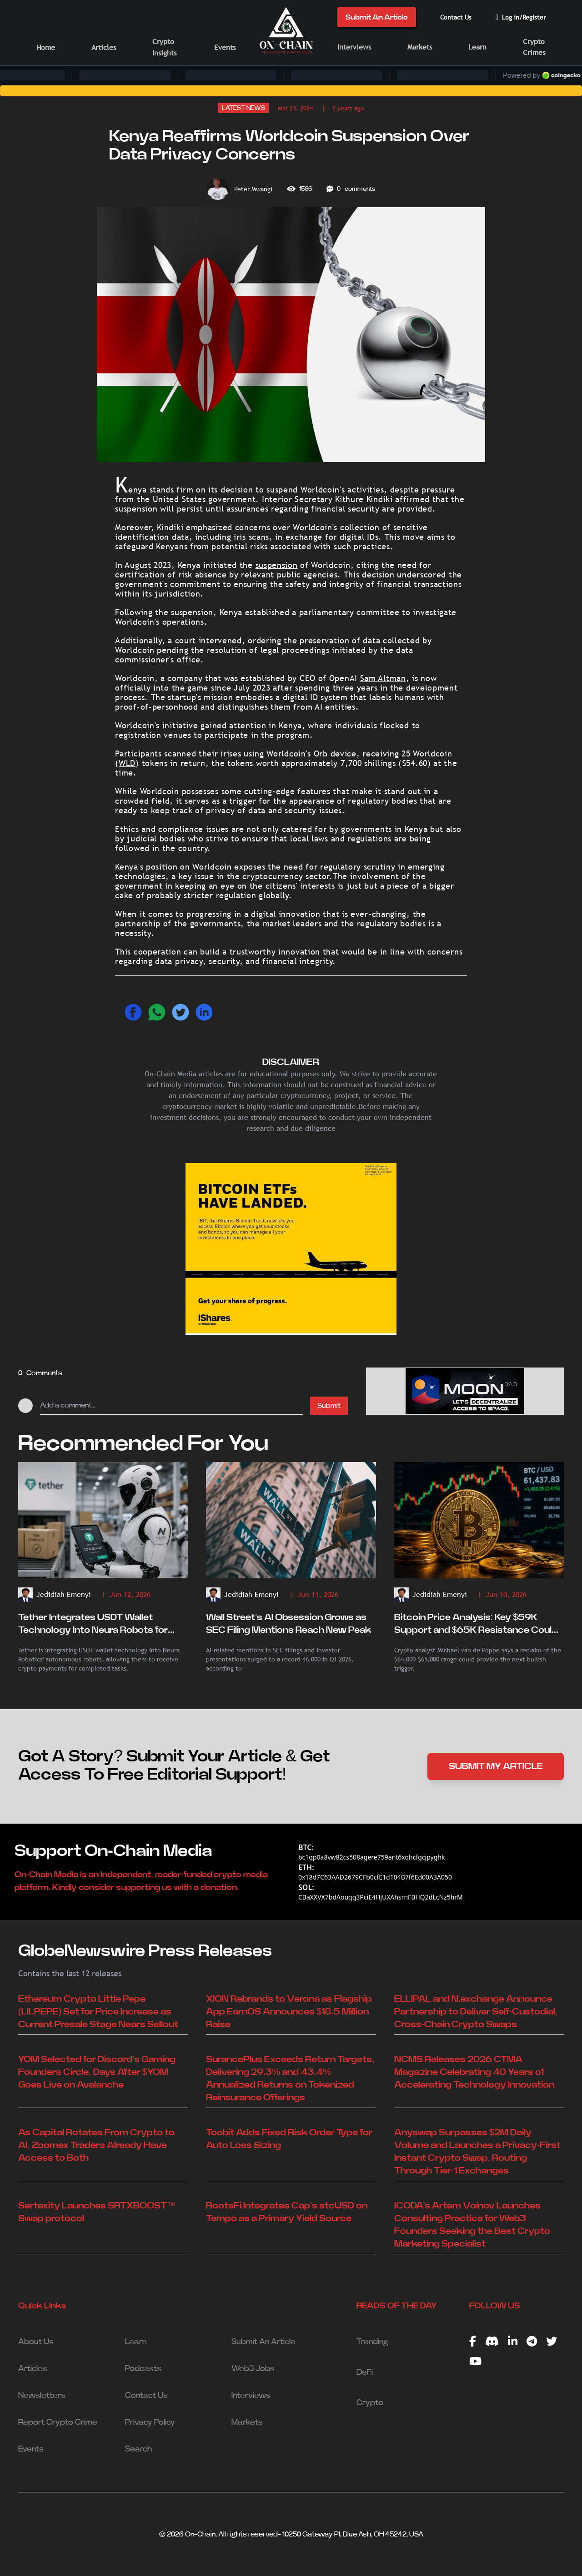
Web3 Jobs (253, 2369)
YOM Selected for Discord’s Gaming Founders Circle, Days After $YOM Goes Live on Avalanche (97, 2072)
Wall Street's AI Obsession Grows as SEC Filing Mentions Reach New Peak (288, 1624)
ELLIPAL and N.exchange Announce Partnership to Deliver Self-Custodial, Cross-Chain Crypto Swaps (476, 2011)
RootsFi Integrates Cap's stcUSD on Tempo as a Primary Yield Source (286, 2212)
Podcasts (143, 2369)
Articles (103, 47)
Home (45, 47)
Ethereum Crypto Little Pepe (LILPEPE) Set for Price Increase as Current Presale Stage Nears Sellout (98, 2011)
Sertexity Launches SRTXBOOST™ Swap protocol (97, 2212)
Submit (329, 1405)
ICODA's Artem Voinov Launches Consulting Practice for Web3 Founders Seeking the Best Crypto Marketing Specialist (472, 2224)
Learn (477, 47)
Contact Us (456, 17)
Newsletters (41, 2396)
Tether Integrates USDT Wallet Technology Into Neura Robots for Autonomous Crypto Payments (93, 1624)
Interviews (354, 47)
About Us (36, 2342)
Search (138, 2449)
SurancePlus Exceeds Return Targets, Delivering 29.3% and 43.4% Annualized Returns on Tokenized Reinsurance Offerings (290, 2078)
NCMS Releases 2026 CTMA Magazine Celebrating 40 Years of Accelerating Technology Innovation (475, 2072)
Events (225, 47)
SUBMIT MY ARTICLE (496, 1766)
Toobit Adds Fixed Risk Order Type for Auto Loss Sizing (289, 2139)
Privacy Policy (150, 2422)
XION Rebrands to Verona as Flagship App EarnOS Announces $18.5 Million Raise (289, 2011)
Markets (419, 47)
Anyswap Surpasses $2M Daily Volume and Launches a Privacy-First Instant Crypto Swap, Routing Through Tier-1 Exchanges (477, 2151)
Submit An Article (377, 17)
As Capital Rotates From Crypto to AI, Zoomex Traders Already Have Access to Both (96, 2145)
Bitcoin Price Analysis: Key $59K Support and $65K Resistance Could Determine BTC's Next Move (475, 1624)
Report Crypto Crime (57, 2422)
